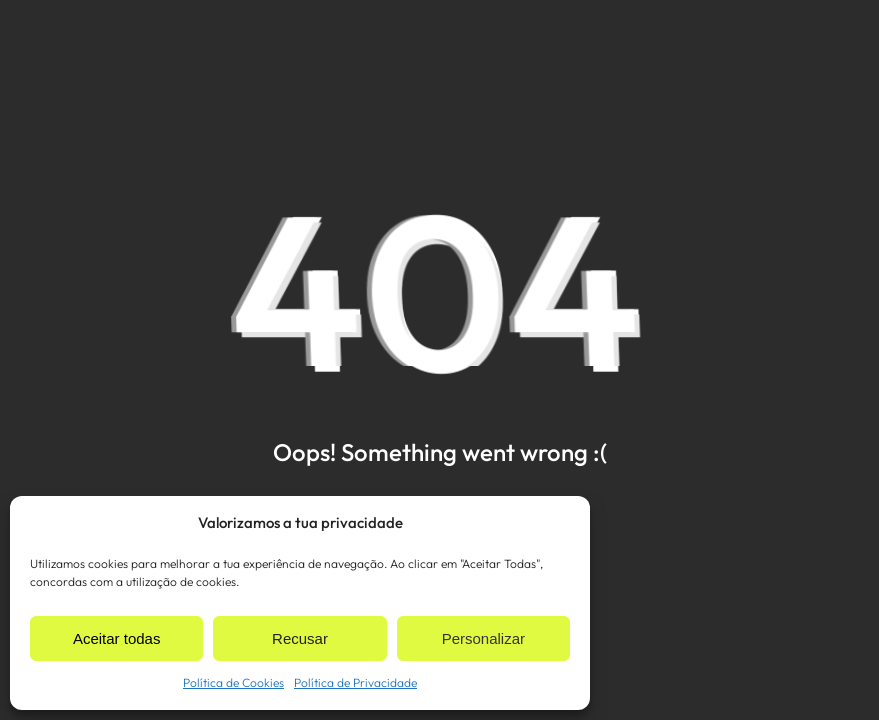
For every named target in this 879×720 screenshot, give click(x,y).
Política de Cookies (233, 682)
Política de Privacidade (355, 682)
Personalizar (483, 638)
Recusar (300, 638)
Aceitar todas (117, 638)
